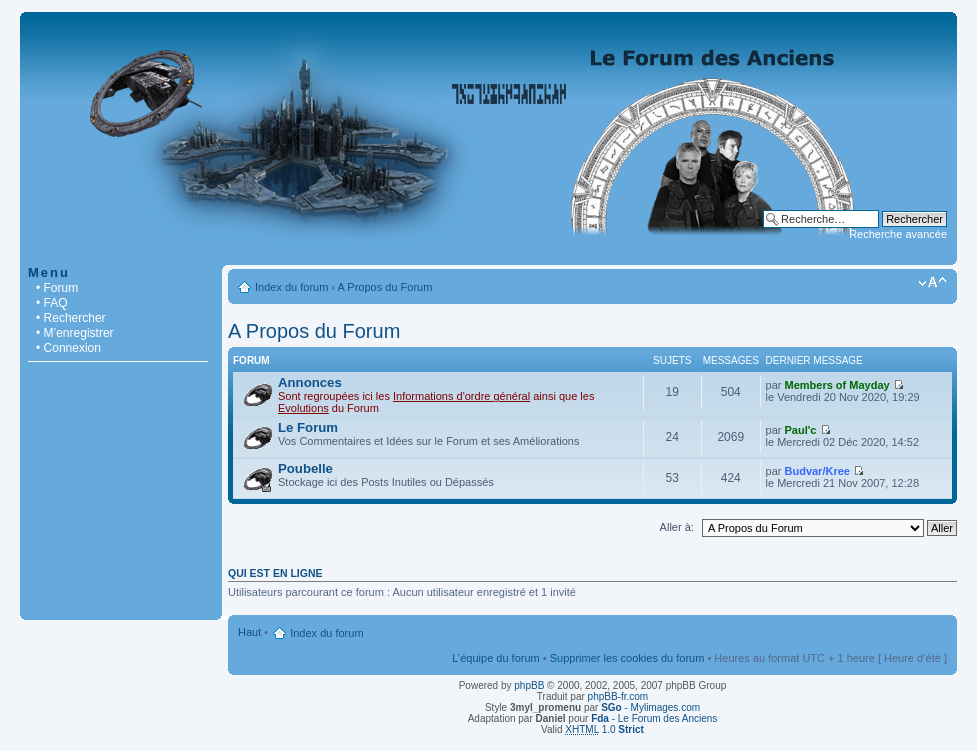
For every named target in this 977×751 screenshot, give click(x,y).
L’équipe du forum (495, 658)
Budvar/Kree (817, 471)
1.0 (604, 729)
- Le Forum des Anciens (654, 718)
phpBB (529, 685)
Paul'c (801, 430)
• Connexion (68, 348)
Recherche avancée (898, 234)
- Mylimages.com (650, 707)
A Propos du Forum (385, 287)
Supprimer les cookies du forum (627, 658)
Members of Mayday (837, 385)
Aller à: (677, 527)
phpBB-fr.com (618, 696)
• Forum (57, 288)
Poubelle (305, 468)
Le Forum (308, 427)
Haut (249, 632)
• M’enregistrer (75, 333)
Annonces (310, 382)
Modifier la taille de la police (932, 283)
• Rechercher (71, 318)
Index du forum (291, 287)
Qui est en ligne (275, 573)
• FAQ (52, 303)
